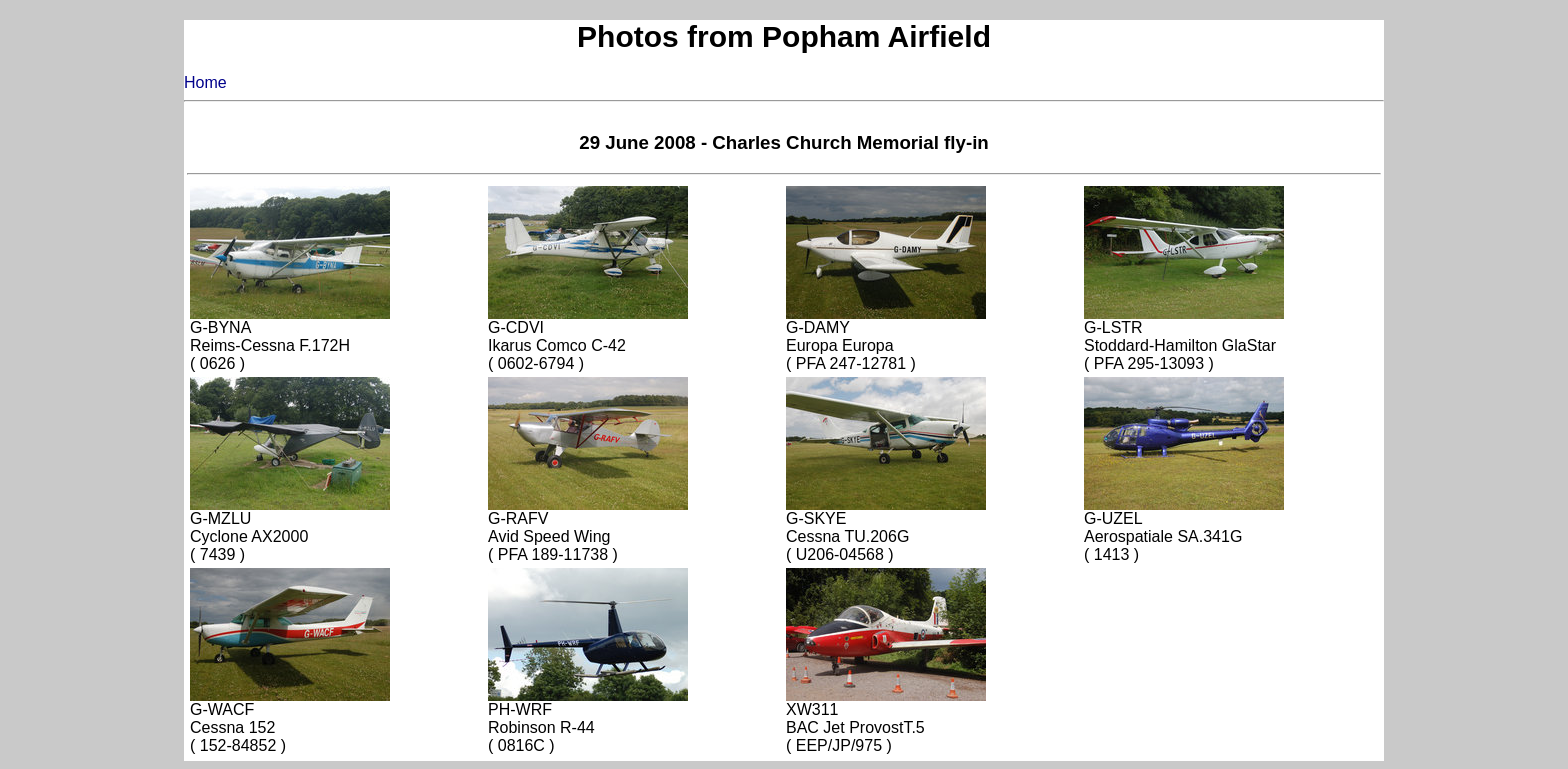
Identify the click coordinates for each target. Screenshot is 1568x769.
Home (205, 82)
